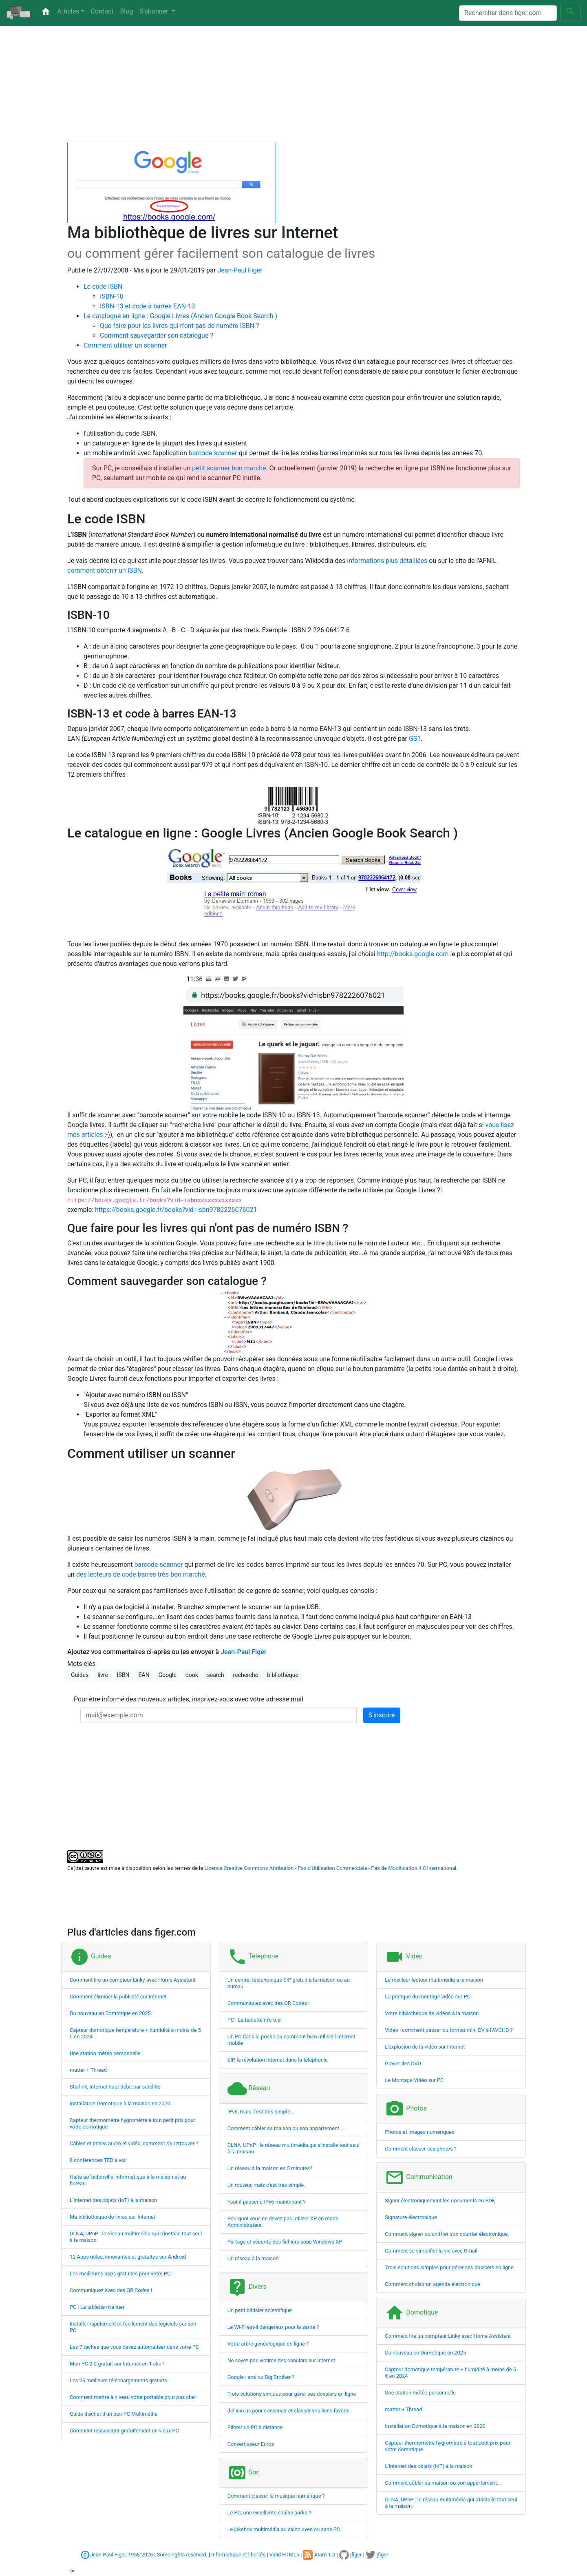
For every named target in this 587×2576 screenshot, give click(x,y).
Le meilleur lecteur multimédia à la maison (434, 1980)
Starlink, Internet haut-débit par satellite (115, 2087)
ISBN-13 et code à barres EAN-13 (147, 306)
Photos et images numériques (419, 2132)
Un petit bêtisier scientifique (259, 2310)
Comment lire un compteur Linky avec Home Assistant (133, 1980)
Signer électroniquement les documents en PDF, (440, 2200)
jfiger (350, 2555)
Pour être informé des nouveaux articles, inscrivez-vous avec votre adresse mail (188, 1699)
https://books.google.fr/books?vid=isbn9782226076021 (176, 1210)
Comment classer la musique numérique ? (276, 2496)
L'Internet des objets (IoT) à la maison (113, 2200)
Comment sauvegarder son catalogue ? (156, 335)
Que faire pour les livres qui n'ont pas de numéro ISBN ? (179, 326)
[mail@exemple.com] (218, 1715)
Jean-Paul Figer (239, 270)
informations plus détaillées (387, 561)
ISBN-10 (112, 296)
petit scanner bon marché (229, 468)
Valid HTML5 (284, 2555)
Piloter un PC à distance (255, 2427)
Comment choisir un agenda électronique (432, 2284)
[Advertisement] (293, 86)
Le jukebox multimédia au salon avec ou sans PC (283, 2529)
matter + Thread (88, 2070)
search (215, 1675)
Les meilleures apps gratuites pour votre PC (120, 2273)
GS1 (415, 738)
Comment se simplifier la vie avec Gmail (431, 2251)
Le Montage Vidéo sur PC (414, 2080)
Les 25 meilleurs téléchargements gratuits (118, 2380)
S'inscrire (382, 1715)
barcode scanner (213, 453)
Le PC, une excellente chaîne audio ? (269, 2513)
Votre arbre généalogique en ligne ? (268, 2344)
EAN (144, 1675)
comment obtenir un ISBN (104, 570)
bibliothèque (282, 1675)
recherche (245, 1675)
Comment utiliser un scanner (125, 345)
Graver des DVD (403, 2063)
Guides (79, 1675)
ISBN (123, 1675)
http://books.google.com (413, 954)
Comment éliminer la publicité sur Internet (118, 1996)
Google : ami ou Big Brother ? (260, 2377)
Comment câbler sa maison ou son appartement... (285, 2128)
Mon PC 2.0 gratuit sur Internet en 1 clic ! (117, 2364)
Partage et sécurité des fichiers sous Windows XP (284, 2242)
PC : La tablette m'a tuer (97, 2307)
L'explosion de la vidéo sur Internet (425, 2047)
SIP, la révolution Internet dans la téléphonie (277, 2060)
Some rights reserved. (182, 2555)
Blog (126, 11)
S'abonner (154, 11)
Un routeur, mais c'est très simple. (266, 2185)
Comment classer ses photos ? (420, 2149)
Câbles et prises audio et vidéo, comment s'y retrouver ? (134, 2143)
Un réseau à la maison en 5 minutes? (269, 2168)
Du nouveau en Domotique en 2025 (110, 2013)
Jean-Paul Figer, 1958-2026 (121, 2555)
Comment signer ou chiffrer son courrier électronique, (447, 2234)
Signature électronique (411, 2217)
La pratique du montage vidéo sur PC (427, 1996)
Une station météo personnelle (105, 2053)
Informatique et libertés (238, 2555)
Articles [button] (68, 11)
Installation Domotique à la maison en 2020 (120, 2103)
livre (102, 1675)
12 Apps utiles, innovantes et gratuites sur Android (128, 2257)
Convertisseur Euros (250, 2444)
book (191, 1675)
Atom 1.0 (319, 2555)
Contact (101, 11)
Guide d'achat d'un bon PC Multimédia (113, 2414)
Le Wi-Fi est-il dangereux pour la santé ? (273, 2327)
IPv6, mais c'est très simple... (260, 2112)
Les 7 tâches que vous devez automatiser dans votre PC (134, 2347)
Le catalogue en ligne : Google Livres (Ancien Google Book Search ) (180, 316)
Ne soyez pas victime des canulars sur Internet (281, 2360)
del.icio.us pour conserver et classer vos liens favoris (288, 2411)
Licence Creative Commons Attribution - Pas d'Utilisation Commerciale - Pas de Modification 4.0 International (330, 1868)
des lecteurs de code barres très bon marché (140, 1574)
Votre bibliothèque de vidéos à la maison (432, 2013)
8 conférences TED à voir (98, 2160)
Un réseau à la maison (253, 2258)
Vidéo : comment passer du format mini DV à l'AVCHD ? (448, 2030)
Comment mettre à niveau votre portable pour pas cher (133, 2397)
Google (168, 1675)
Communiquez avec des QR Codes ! (111, 2290)
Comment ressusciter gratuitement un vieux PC (124, 2431)
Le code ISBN (103, 286)
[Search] (508, 13)
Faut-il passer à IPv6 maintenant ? (266, 2202)
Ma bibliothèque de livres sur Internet (112, 2217)
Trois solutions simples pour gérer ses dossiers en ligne (291, 2394)
